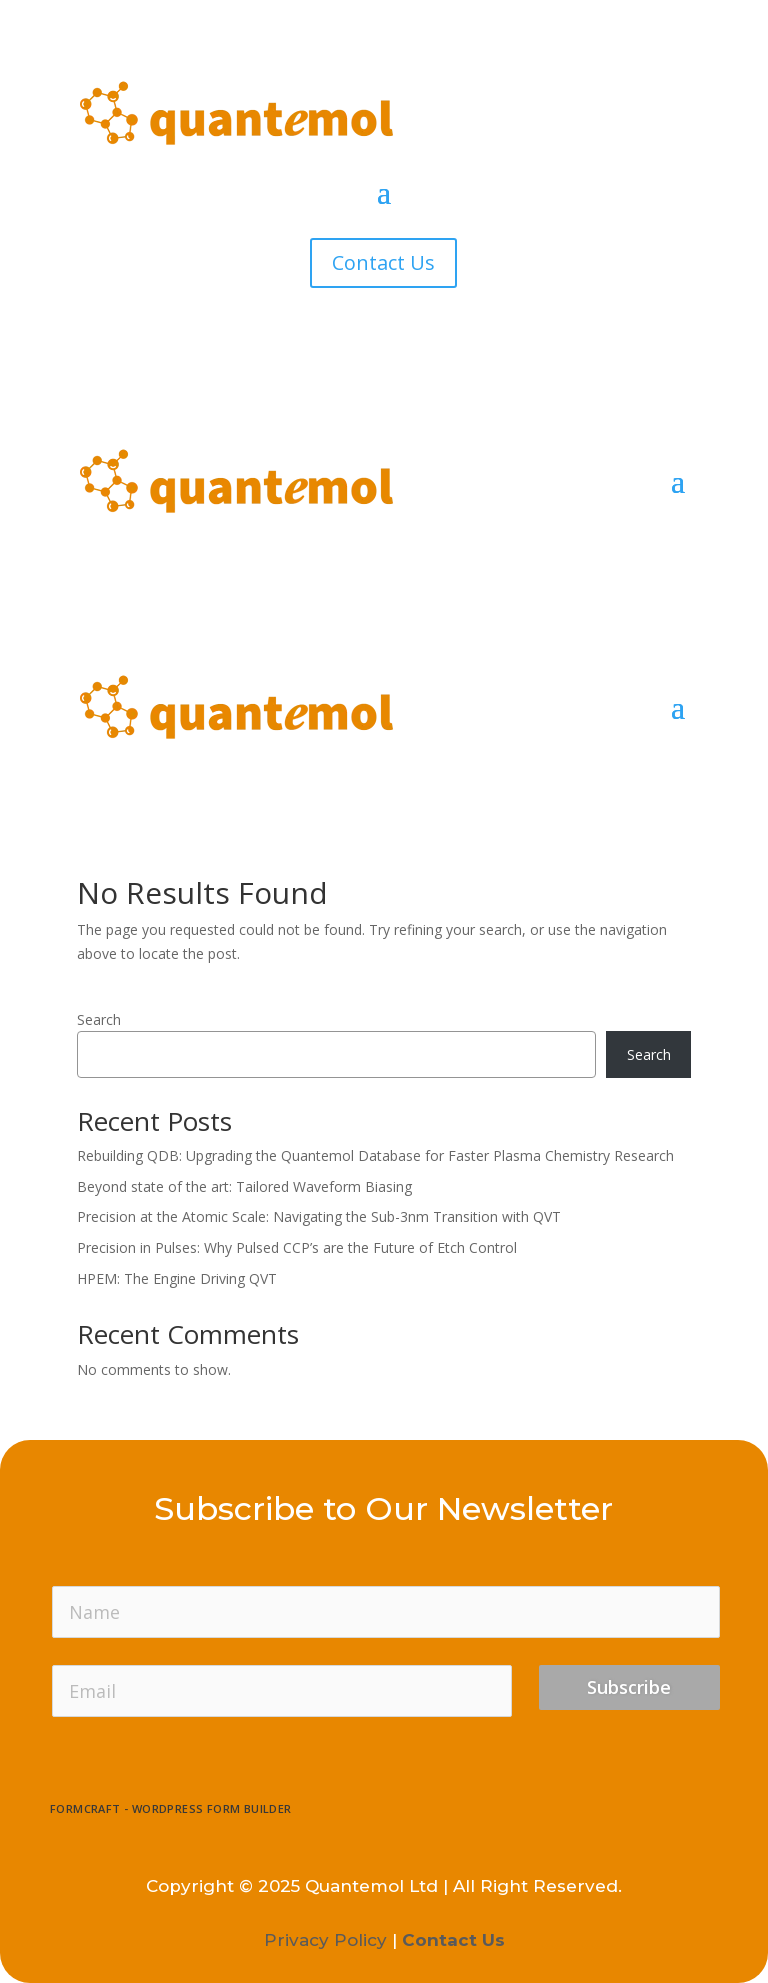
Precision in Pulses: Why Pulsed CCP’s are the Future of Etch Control (297, 1247)
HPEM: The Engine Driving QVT (177, 1278)
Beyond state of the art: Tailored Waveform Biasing (244, 1186)
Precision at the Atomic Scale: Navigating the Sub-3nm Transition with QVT (319, 1216)
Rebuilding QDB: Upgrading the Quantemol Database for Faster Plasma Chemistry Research (375, 1155)
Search (99, 1019)
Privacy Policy (325, 1940)
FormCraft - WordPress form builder (171, 1809)
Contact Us (383, 262)
